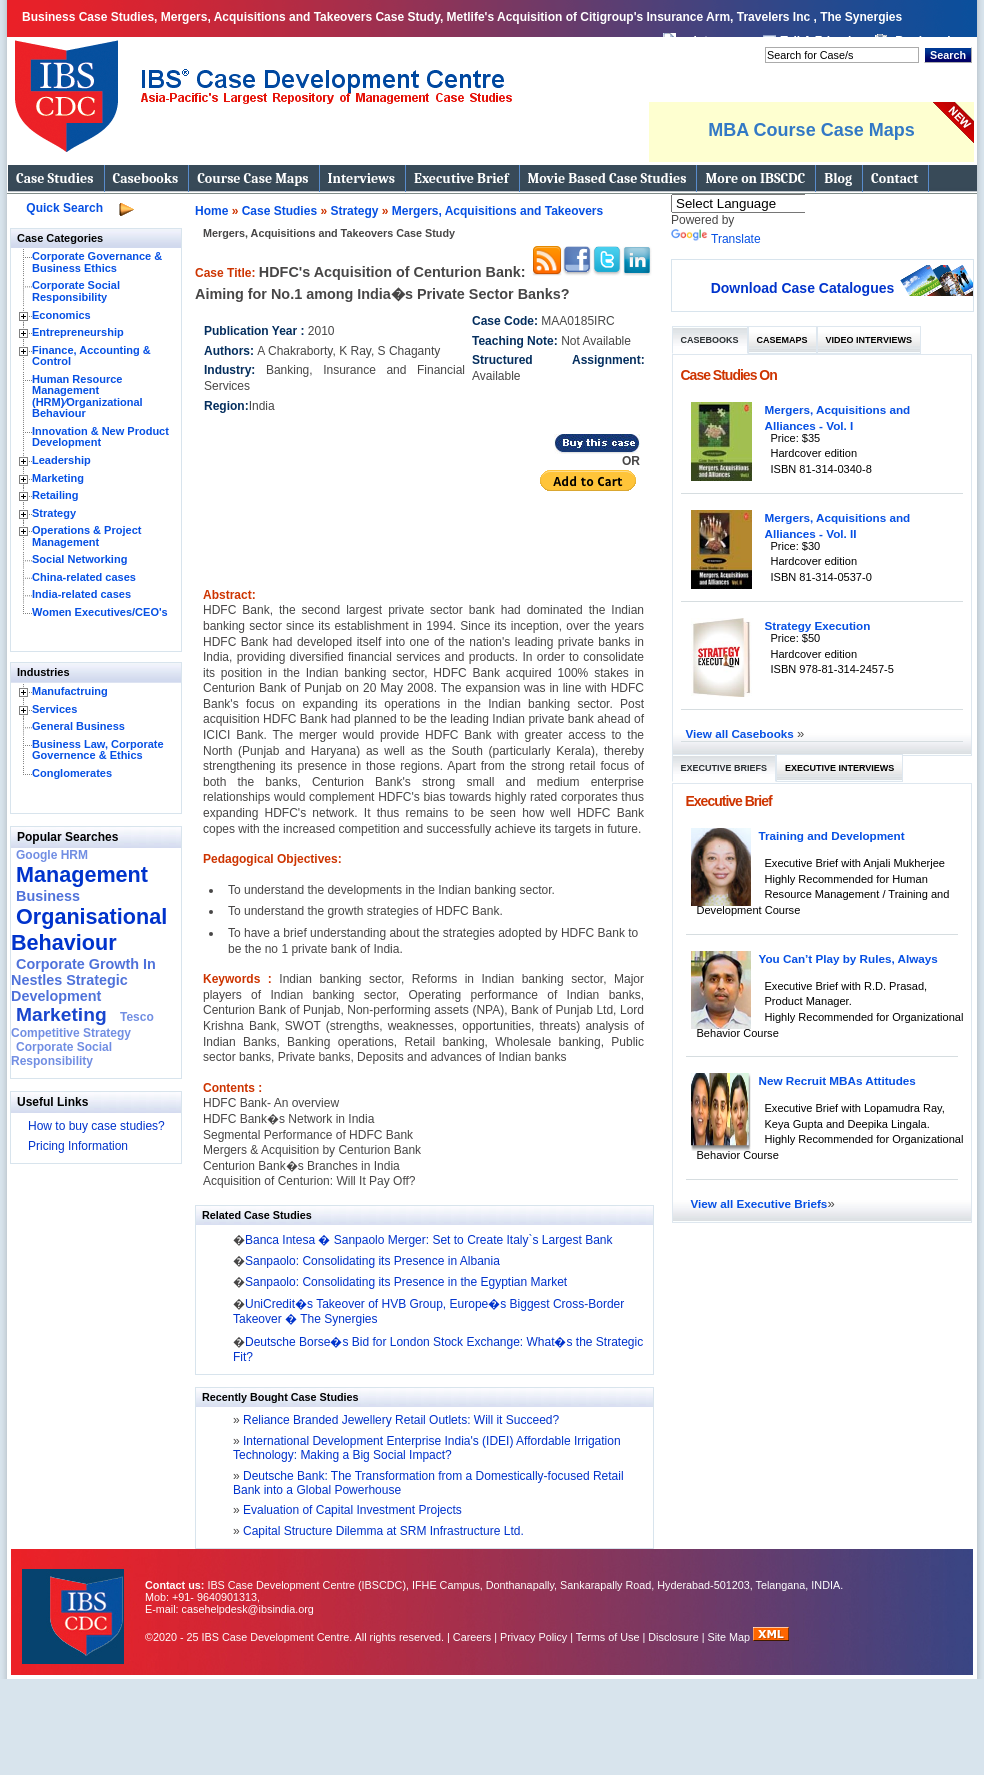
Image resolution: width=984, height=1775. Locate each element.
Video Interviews (869, 340)
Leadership (61, 460)
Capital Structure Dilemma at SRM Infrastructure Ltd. (382, 1531)
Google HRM (52, 855)
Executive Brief (461, 178)
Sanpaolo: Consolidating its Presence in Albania (372, 1261)
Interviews (361, 178)
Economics (61, 315)
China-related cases (84, 577)
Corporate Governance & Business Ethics (97, 262)
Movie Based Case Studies (607, 178)
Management (82, 874)
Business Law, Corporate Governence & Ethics (98, 750)
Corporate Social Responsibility (76, 291)
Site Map (731, 1637)
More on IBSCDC (755, 178)
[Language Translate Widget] (764, 203)
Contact (894, 178)
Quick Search (64, 208)
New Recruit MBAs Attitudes (837, 1080)
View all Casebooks (742, 733)
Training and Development (832, 835)
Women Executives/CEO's (100, 612)
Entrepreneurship (78, 332)
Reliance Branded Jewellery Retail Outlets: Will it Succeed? (399, 1420)
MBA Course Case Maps (811, 130)
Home (211, 211)
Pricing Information (78, 1146)
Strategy (54, 513)
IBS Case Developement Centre (75, 1603)
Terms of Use (608, 1637)
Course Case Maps (252, 178)
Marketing (58, 478)
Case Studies (55, 178)
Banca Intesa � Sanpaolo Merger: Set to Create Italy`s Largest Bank (429, 1240)
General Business (78, 726)
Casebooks (146, 178)
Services (54, 709)
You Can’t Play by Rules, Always (848, 958)
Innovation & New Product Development (100, 437)
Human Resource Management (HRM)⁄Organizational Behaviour (87, 396)
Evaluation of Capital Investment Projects (351, 1510)
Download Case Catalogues (803, 288)
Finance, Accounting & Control (91, 356)
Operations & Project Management (86, 536)
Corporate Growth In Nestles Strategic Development (83, 980)
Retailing (55, 495)
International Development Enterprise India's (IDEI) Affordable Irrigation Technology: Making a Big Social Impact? (427, 1448)
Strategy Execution (818, 625)
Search (948, 55)
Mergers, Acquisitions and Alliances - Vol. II (838, 525)
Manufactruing (70, 691)
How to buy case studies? (96, 1126)
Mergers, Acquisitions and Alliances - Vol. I (838, 417)
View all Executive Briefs (759, 1203)
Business (48, 896)
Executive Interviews (839, 768)
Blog (838, 178)
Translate (716, 239)
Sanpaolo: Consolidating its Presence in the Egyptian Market (406, 1282)
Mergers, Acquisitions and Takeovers (497, 211)
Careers (472, 1637)
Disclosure (673, 1637)
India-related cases (81, 594)
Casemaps (782, 340)
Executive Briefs (724, 768)
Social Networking (79, 559)
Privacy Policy (533, 1637)
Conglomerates (72, 773)
